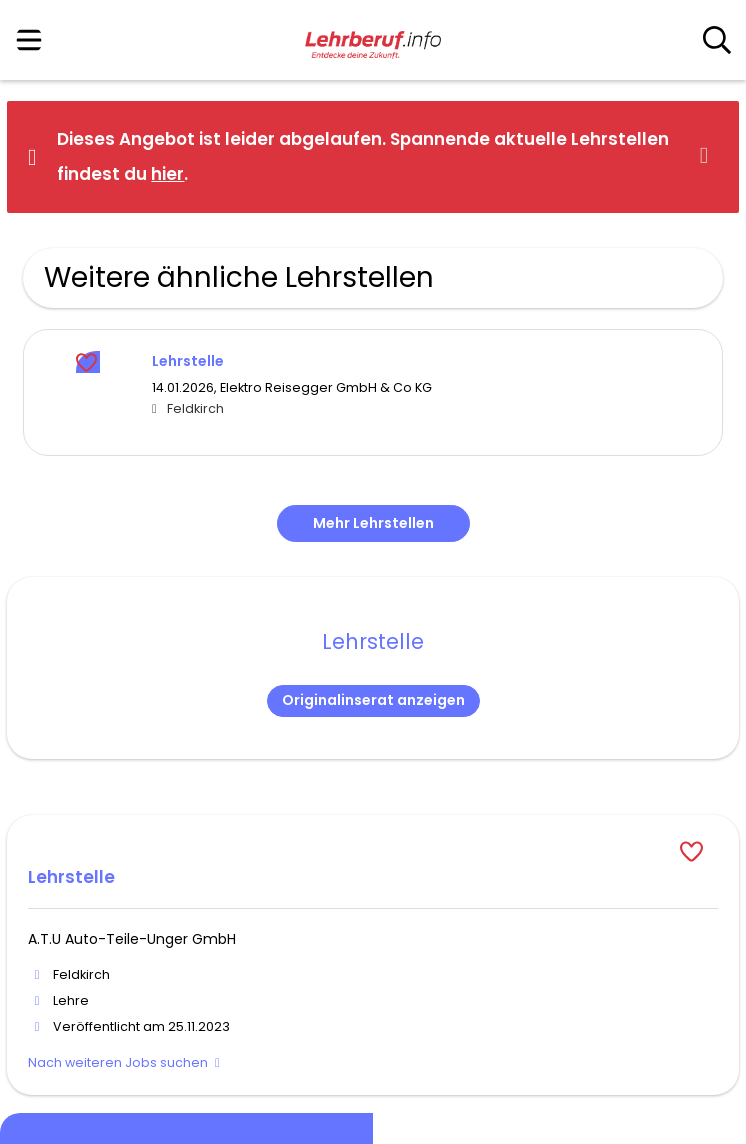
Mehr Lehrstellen (373, 523)
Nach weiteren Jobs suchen (118, 1062)
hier (167, 174)
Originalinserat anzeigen (373, 700)
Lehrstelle (188, 361)
